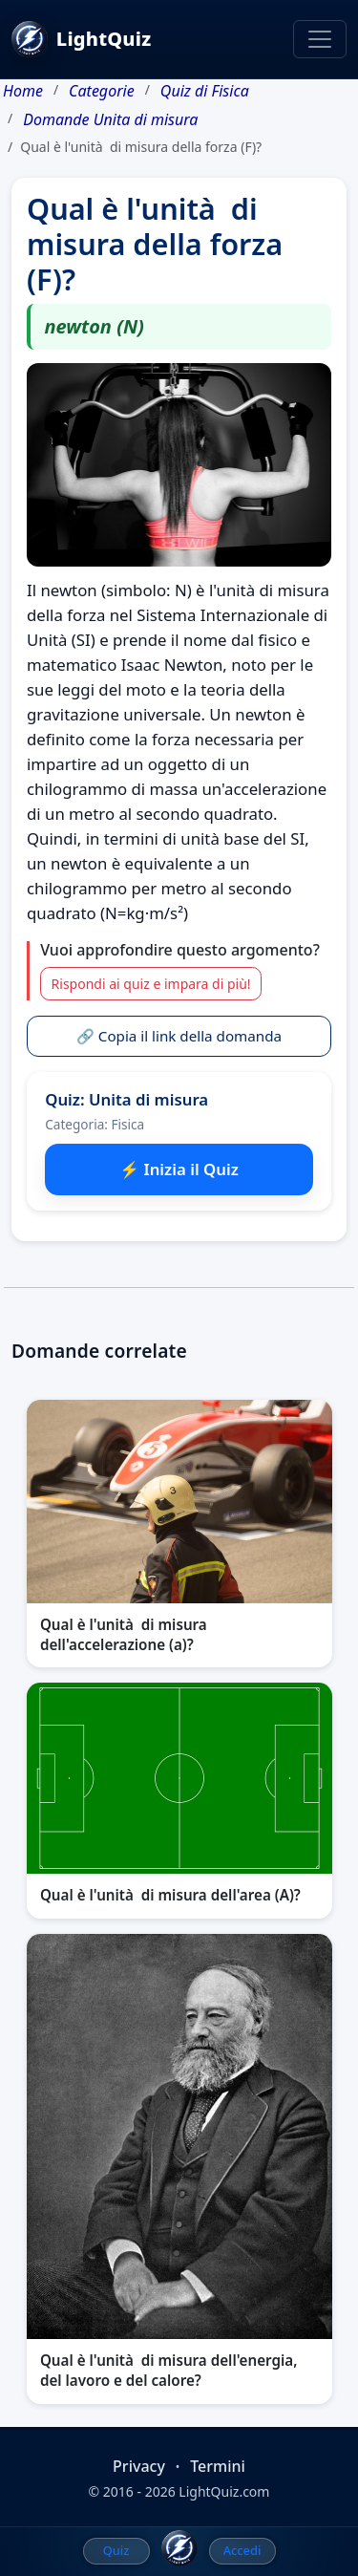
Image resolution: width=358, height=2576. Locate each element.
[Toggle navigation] (320, 39)
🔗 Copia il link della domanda (179, 1035)
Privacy (139, 2466)
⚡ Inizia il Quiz (179, 1169)
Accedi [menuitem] (242, 2550)
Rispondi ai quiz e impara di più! (151, 984)
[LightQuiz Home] (179, 2548)
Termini (217, 2466)
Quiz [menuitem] (116, 2550)
